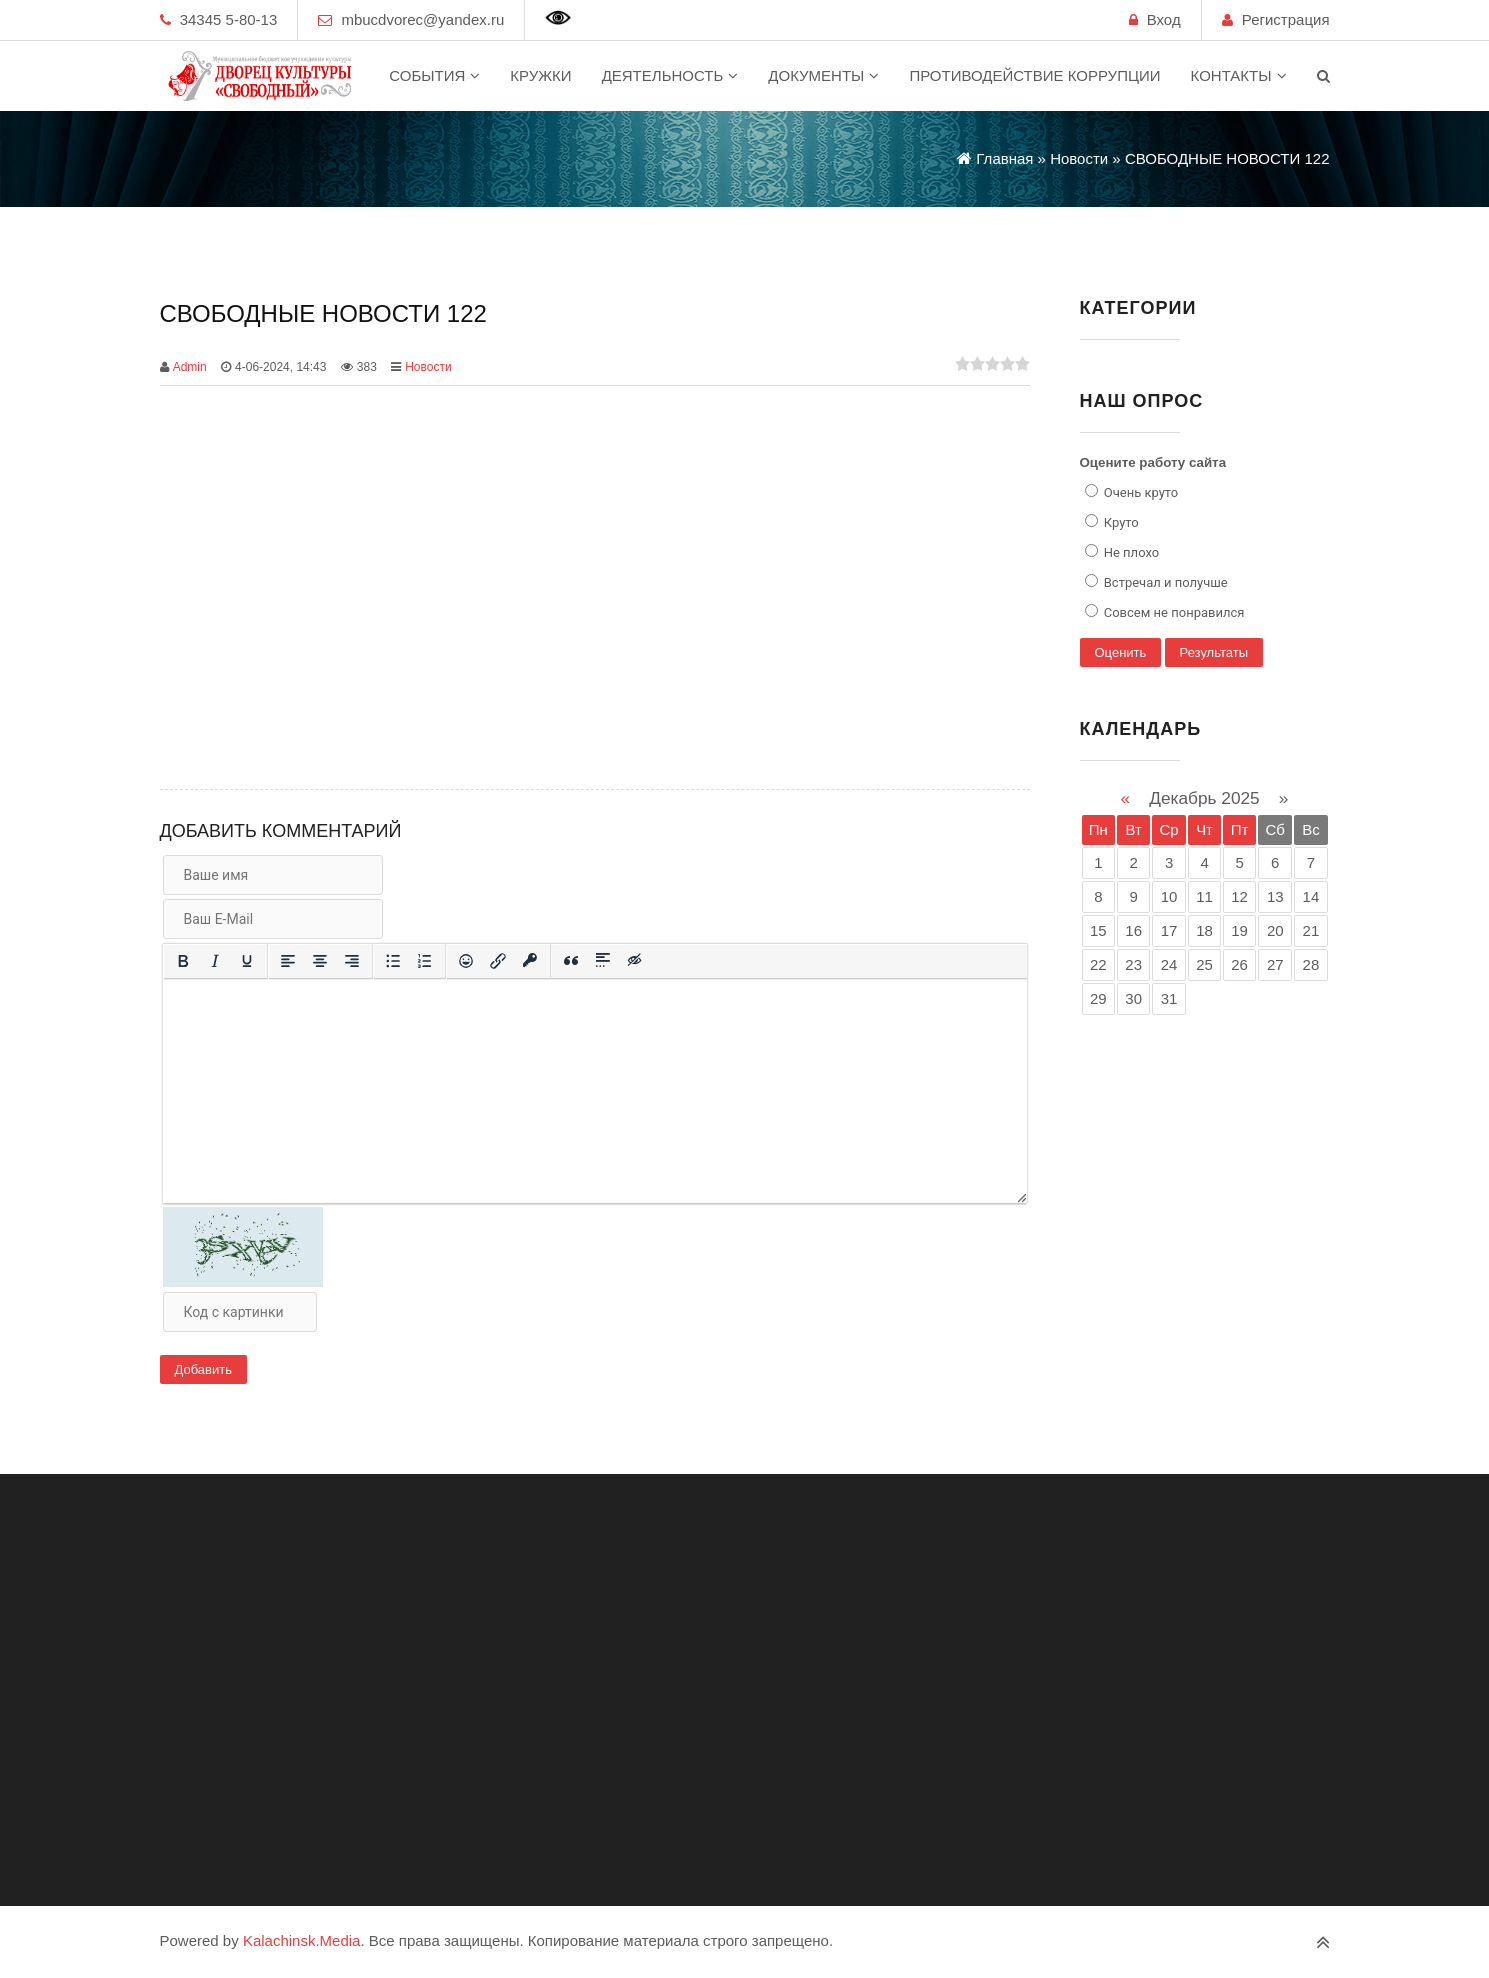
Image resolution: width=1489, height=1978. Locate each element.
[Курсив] (215, 961)
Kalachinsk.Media (302, 1940)
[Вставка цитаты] (571, 961)
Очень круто (1140, 492)
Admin (190, 367)
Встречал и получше (1164, 582)
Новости (428, 367)
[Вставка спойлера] (603, 961)
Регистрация (1286, 19)
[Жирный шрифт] (183, 961)
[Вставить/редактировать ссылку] (498, 961)
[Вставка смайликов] (466, 961)
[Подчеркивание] (247, 961)
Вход (1164, 19)
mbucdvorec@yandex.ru (422, 19)
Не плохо (1130, 552)
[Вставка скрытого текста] (635, 961)
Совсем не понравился (1173, 612)
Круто (1120, 522)
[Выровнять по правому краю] (352, 961)
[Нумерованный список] (425, 961)
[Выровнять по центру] (320, 961)
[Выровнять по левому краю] (288, 961)
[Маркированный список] (393, 961)
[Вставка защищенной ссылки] (530, 961)
